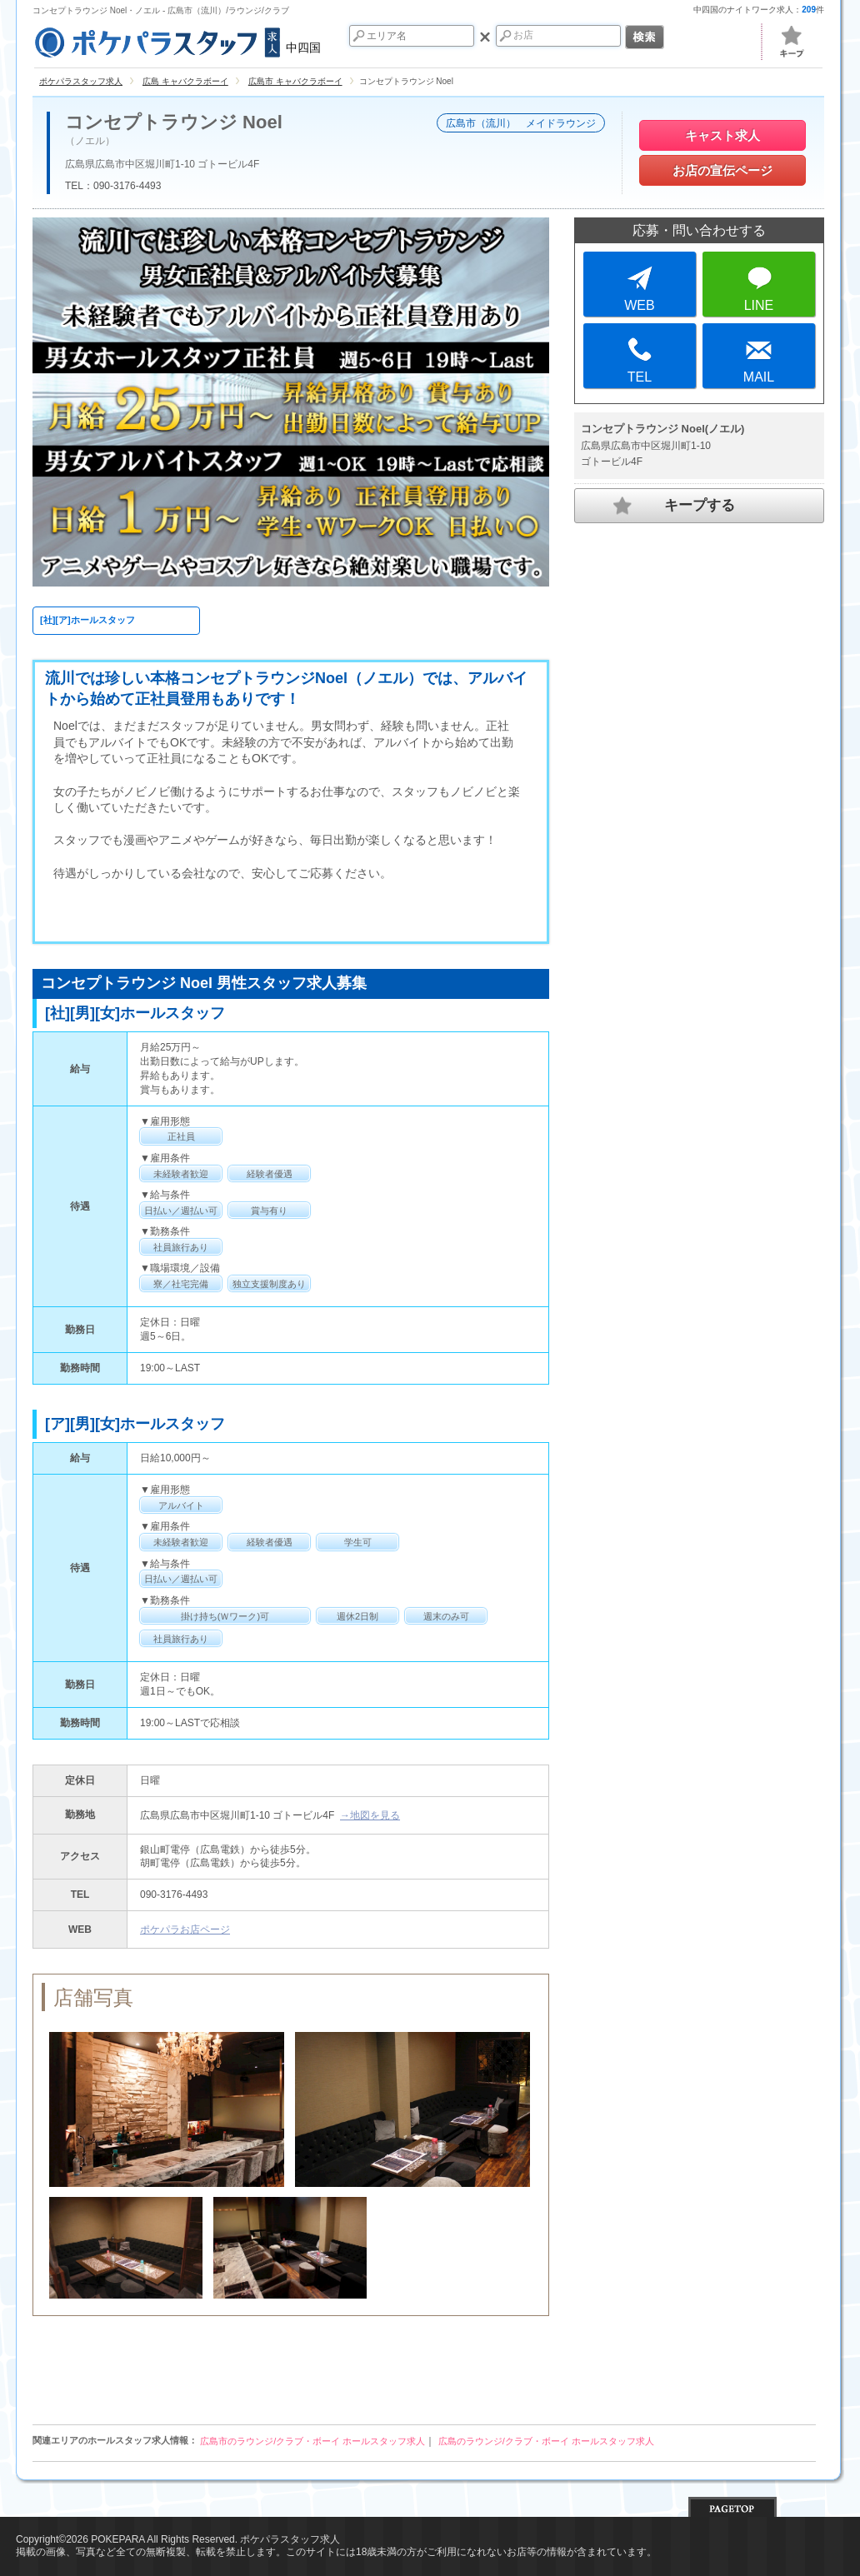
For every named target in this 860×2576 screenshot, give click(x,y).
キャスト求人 (722, 135)
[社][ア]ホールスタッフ (87, 620)
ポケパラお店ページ (185, 1929)
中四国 (176, 40)
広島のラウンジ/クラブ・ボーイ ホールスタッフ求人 (546, 2441)
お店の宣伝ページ (722, 170)
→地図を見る (370, 1815)
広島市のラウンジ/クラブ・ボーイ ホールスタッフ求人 (312, 2441)
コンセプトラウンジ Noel (173, 122)
